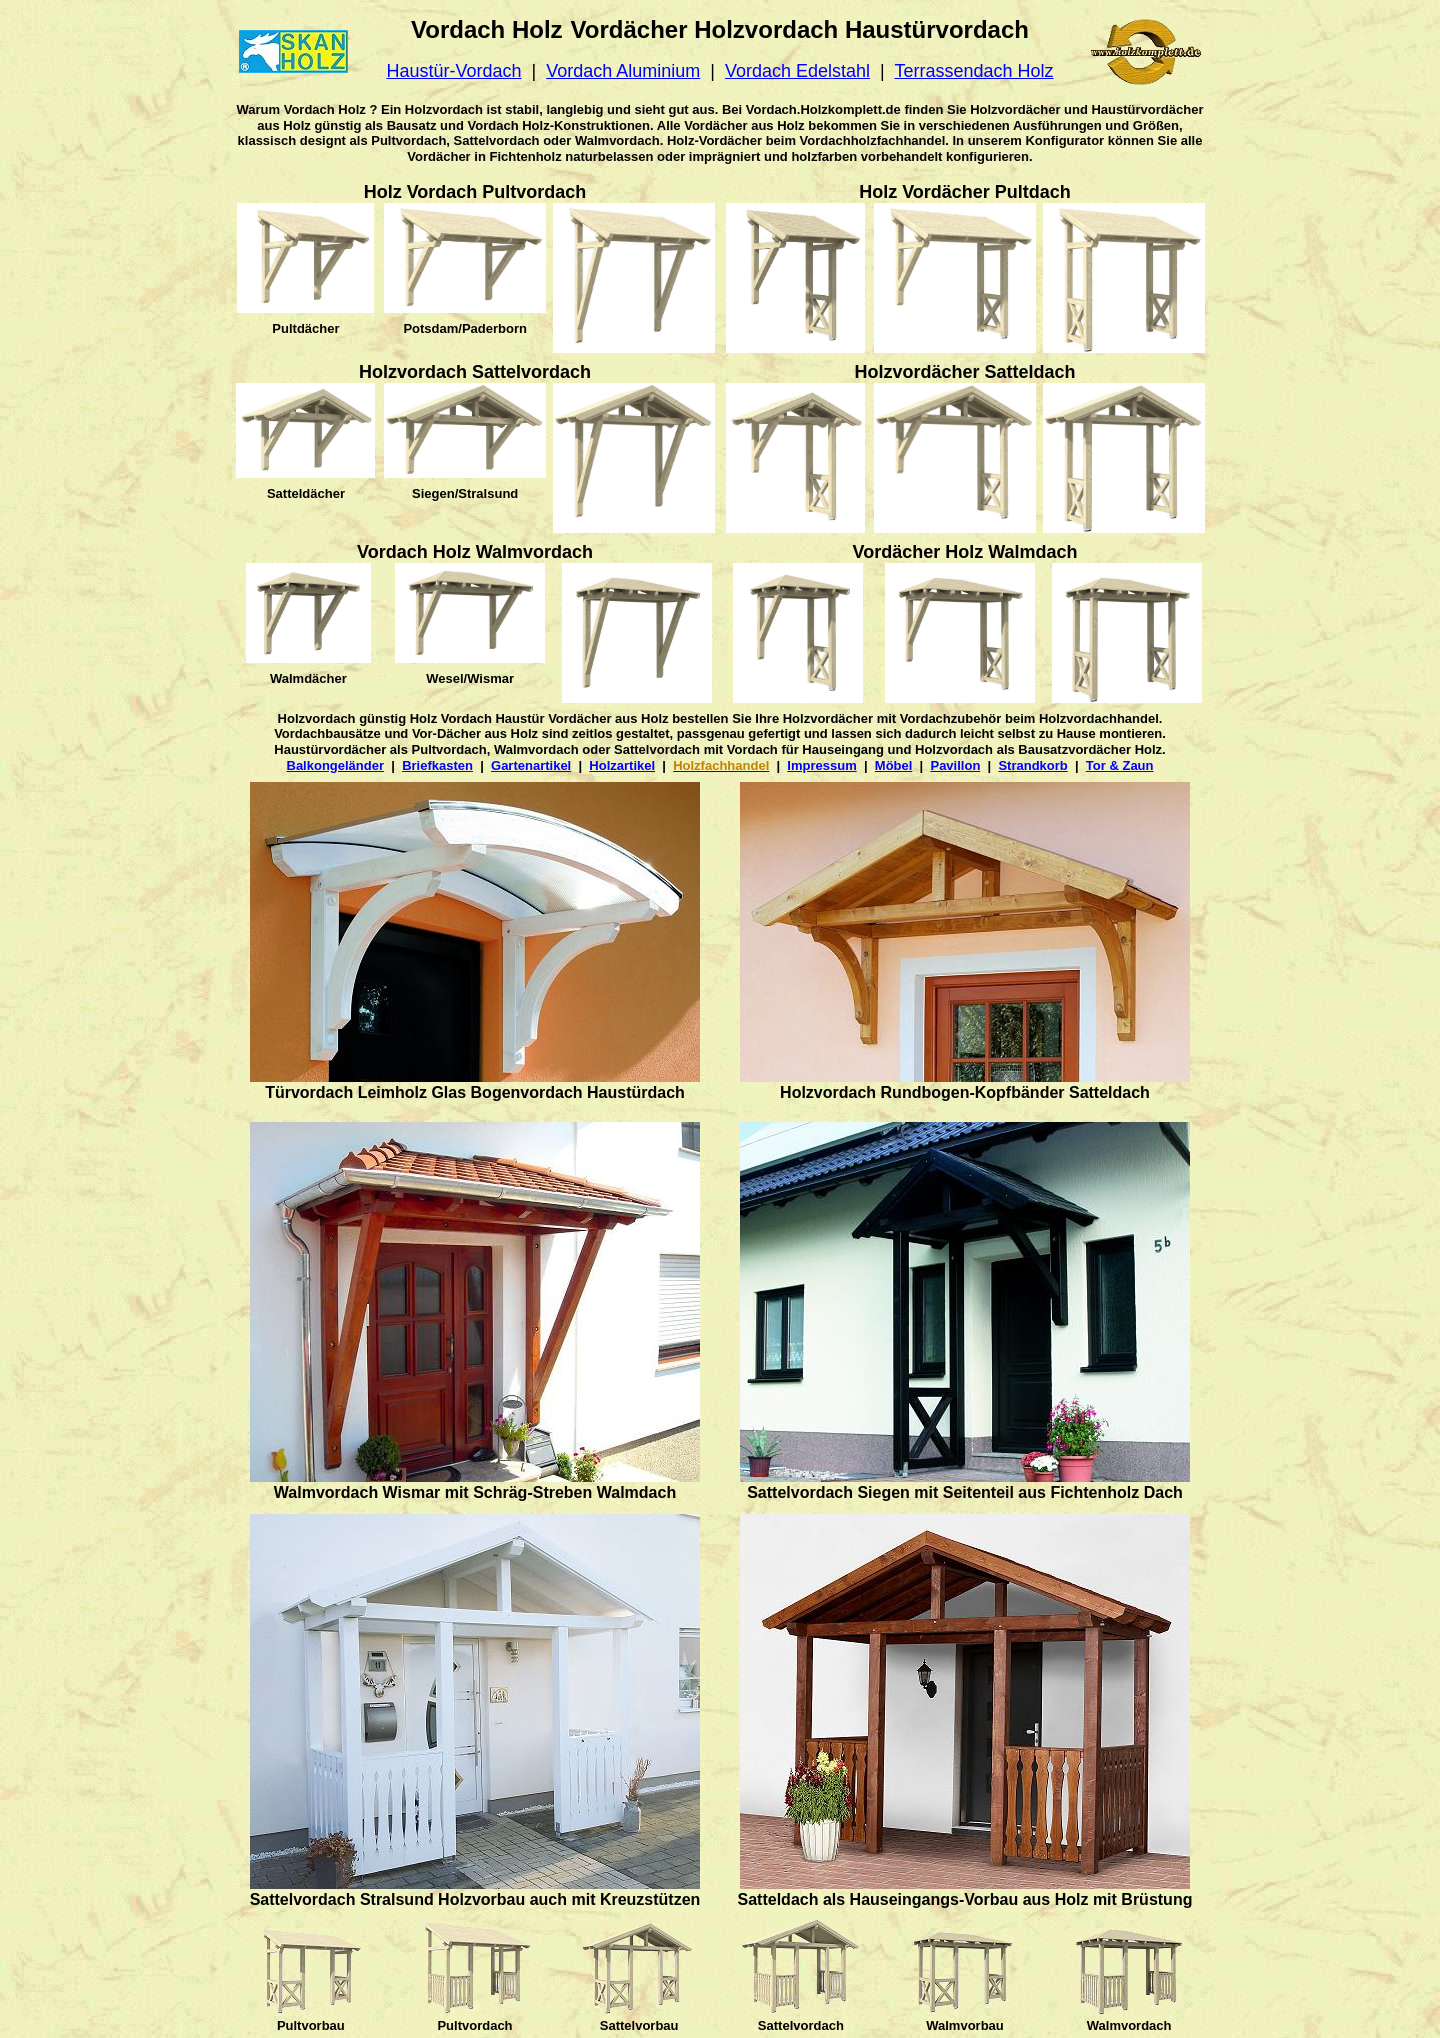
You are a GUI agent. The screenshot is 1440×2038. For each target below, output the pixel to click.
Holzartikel (622, 765)
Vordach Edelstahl (797, 71)
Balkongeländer (336, 765)
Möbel (894, 765)
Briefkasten (437, 765)
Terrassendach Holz (973, 71)
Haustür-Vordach (453, 71)
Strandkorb (1032, 765)
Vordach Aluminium (623, 71)
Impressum (821, 765)
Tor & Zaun (1120, 765)
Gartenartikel (531, 765)
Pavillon (955, 765)
